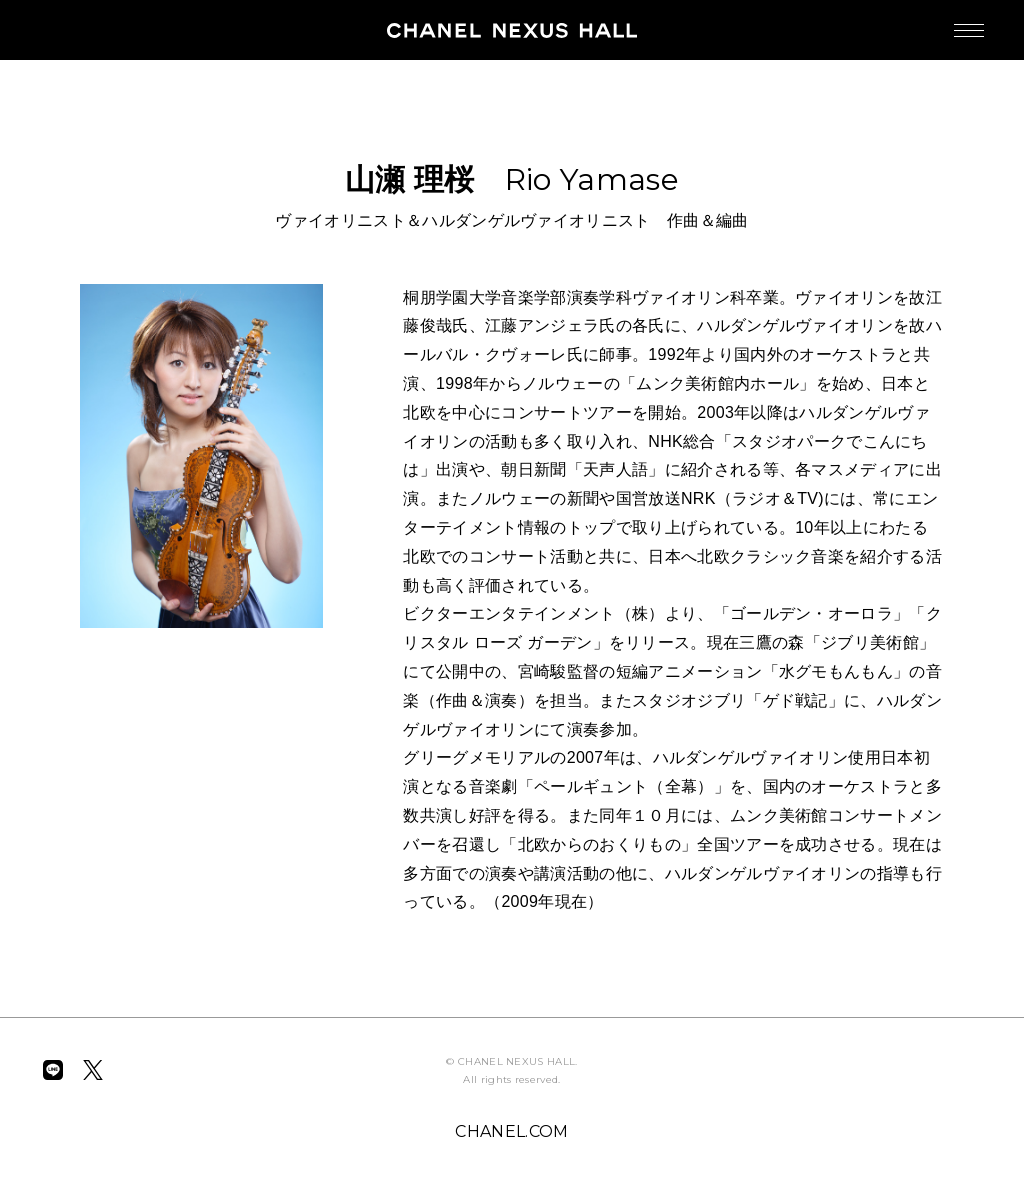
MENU (949, 20)
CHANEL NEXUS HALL (512, 30)
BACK (92, 108)
